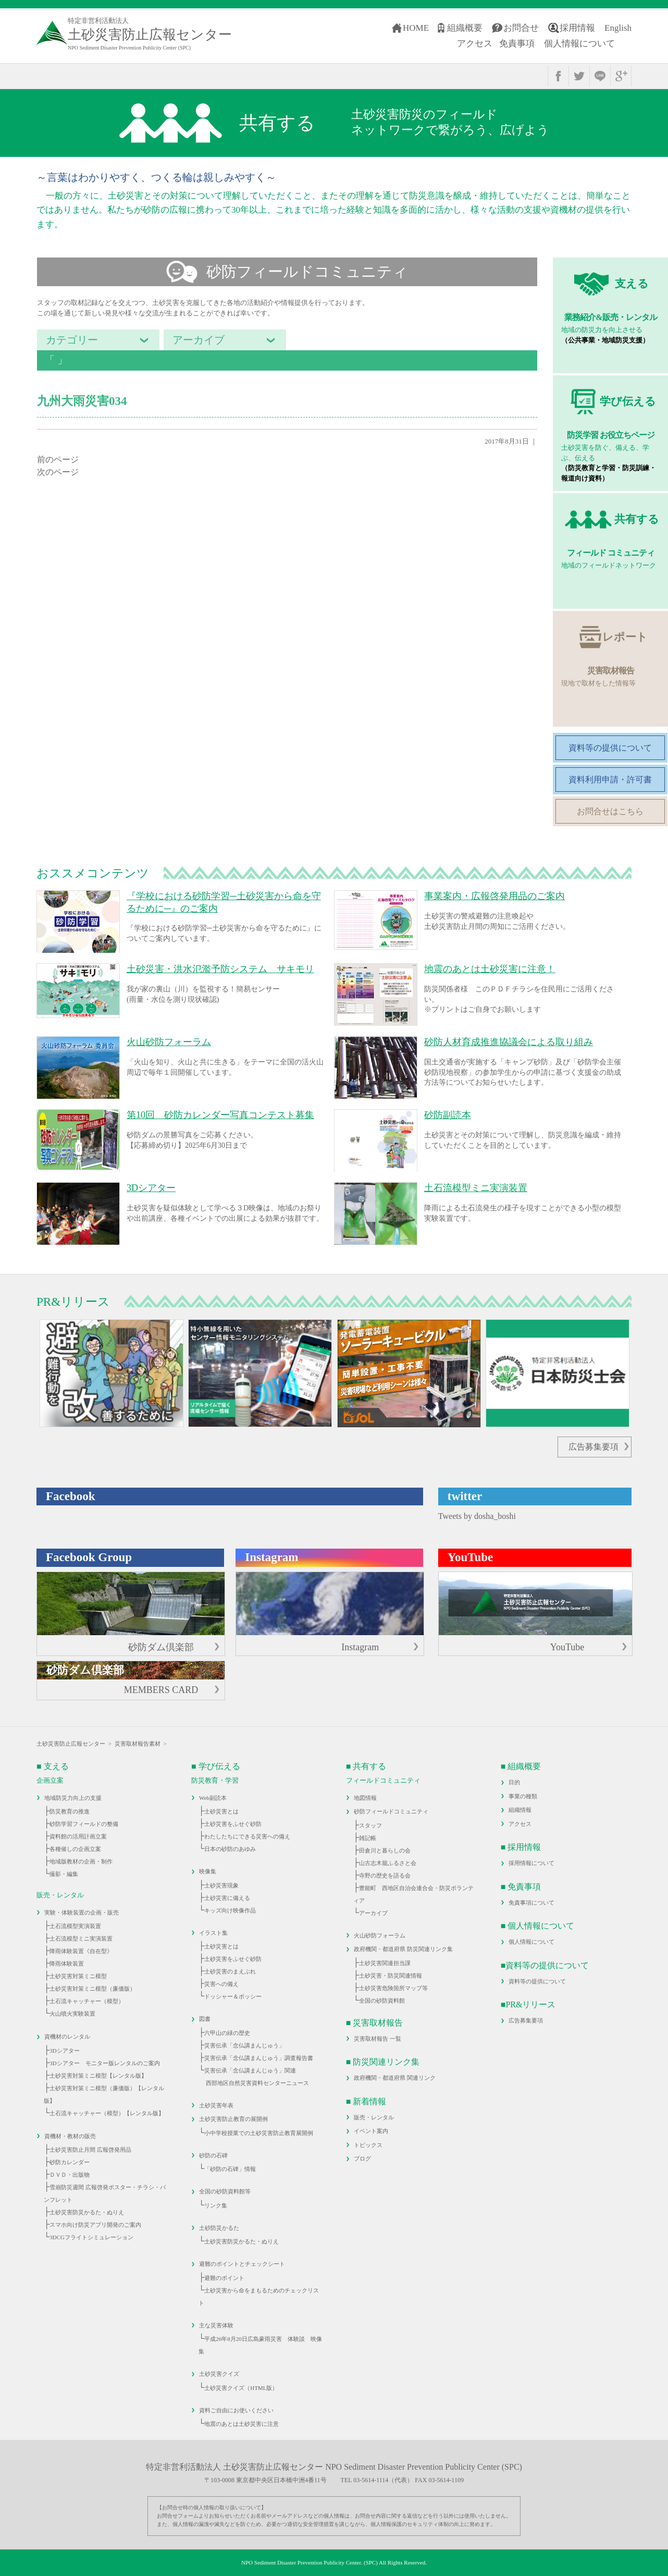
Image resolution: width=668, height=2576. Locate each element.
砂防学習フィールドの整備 (84, 1824)
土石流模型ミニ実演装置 (81, 1938)
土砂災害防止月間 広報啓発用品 (90, 2149)
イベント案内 (371, 2131)
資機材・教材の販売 (70, 2136)
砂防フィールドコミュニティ (391, 1811)
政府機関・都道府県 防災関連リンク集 (403, 1949)
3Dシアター (64, 2050)
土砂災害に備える (227, 1898)
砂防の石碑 (213, 2155)
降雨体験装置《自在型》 (81, 1951)
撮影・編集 (64, 1874)
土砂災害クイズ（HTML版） (241, 2388)
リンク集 (215, 2205)
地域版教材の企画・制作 (81, 1861)
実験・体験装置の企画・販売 (81, 1912)
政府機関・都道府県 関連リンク (395, 2078)
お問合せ (521, 28)
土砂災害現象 (221, 1885)
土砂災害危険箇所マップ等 (393, 1988)
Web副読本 (213, 1798)
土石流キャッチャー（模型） (87, 2001)
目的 (514, 1782)
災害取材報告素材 (137, 1743)
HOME (416, 28)
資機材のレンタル (67, 2036)
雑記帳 (367, 1838)
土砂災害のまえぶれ (230, 1971)
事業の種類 (523, 1796)
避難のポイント (224, 2278)
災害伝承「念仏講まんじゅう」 (244, 2045)
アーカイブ (373, 1913)
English (618, 28)
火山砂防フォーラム (379, 1935)
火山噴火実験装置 (72, 2013)
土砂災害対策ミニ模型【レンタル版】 (98, 2075)
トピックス (368, 2145)
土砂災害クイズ (219, 2374)
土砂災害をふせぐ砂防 (233, 1824)
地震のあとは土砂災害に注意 (241, 2424)
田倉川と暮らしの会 (385, 1850)
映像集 (207, 1871)
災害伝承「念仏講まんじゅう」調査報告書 (258, 2058)
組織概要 (465, 28)
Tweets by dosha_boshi (477, 1516)
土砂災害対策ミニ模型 (78, 1976)
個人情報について (579, 43)
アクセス (474, 43)
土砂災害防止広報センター (70, 1743)
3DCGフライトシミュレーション (91, 2237)
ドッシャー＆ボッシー (233, 1996)
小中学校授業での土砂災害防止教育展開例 (258, 2133)
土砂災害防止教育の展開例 (233, 2119)
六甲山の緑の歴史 (227, 2033)
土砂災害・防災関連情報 (390, 1975)
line (600, 76)
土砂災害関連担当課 (385, 1963)
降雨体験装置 (67, 1963)
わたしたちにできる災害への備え (247, 1836)
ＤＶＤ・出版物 (70, 2175)
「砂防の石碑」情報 (230, 2169)
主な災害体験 (216, 2325)
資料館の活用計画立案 (78, 1836)
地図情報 (365, 1798)
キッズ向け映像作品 (230, 1910)
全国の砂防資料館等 (225, 2191)
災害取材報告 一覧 (377, 2038)
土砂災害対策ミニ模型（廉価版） (92, 1988)
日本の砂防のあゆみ (230, 1849)
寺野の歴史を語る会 (385, 1875)
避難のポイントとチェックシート (242, 2264)
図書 (205, 2019)
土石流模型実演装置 (75, 1926)
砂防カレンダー (70, 2162)
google (621, 76)
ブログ (362, 2158)
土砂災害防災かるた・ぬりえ (87, 2212)
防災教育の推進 (70, 1811)
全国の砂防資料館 (382, 2000)
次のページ (58, 472)
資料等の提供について (537, 1981)
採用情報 (577, 28)
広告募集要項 (593, 1446)
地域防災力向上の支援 (73, 1798)
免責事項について (531, 1902)
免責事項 (517, 43)
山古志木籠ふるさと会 (387, 1863)
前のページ (58, 459)
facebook (558, 76)
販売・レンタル (374, 2117)
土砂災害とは (221, 1811)
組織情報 (520, 1810)
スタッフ (370, 1825)
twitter (579, 76)
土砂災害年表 (216, 2105)
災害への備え (221, 1984)
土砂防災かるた (219, 2228)
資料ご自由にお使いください (236, 2410)
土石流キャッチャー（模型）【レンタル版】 (107, 2113)
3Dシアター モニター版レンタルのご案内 (104, 2063)
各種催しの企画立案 (75, 1849)
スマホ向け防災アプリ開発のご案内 (95, 2225)
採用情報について (531, 1863)
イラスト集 (213, 1933)
